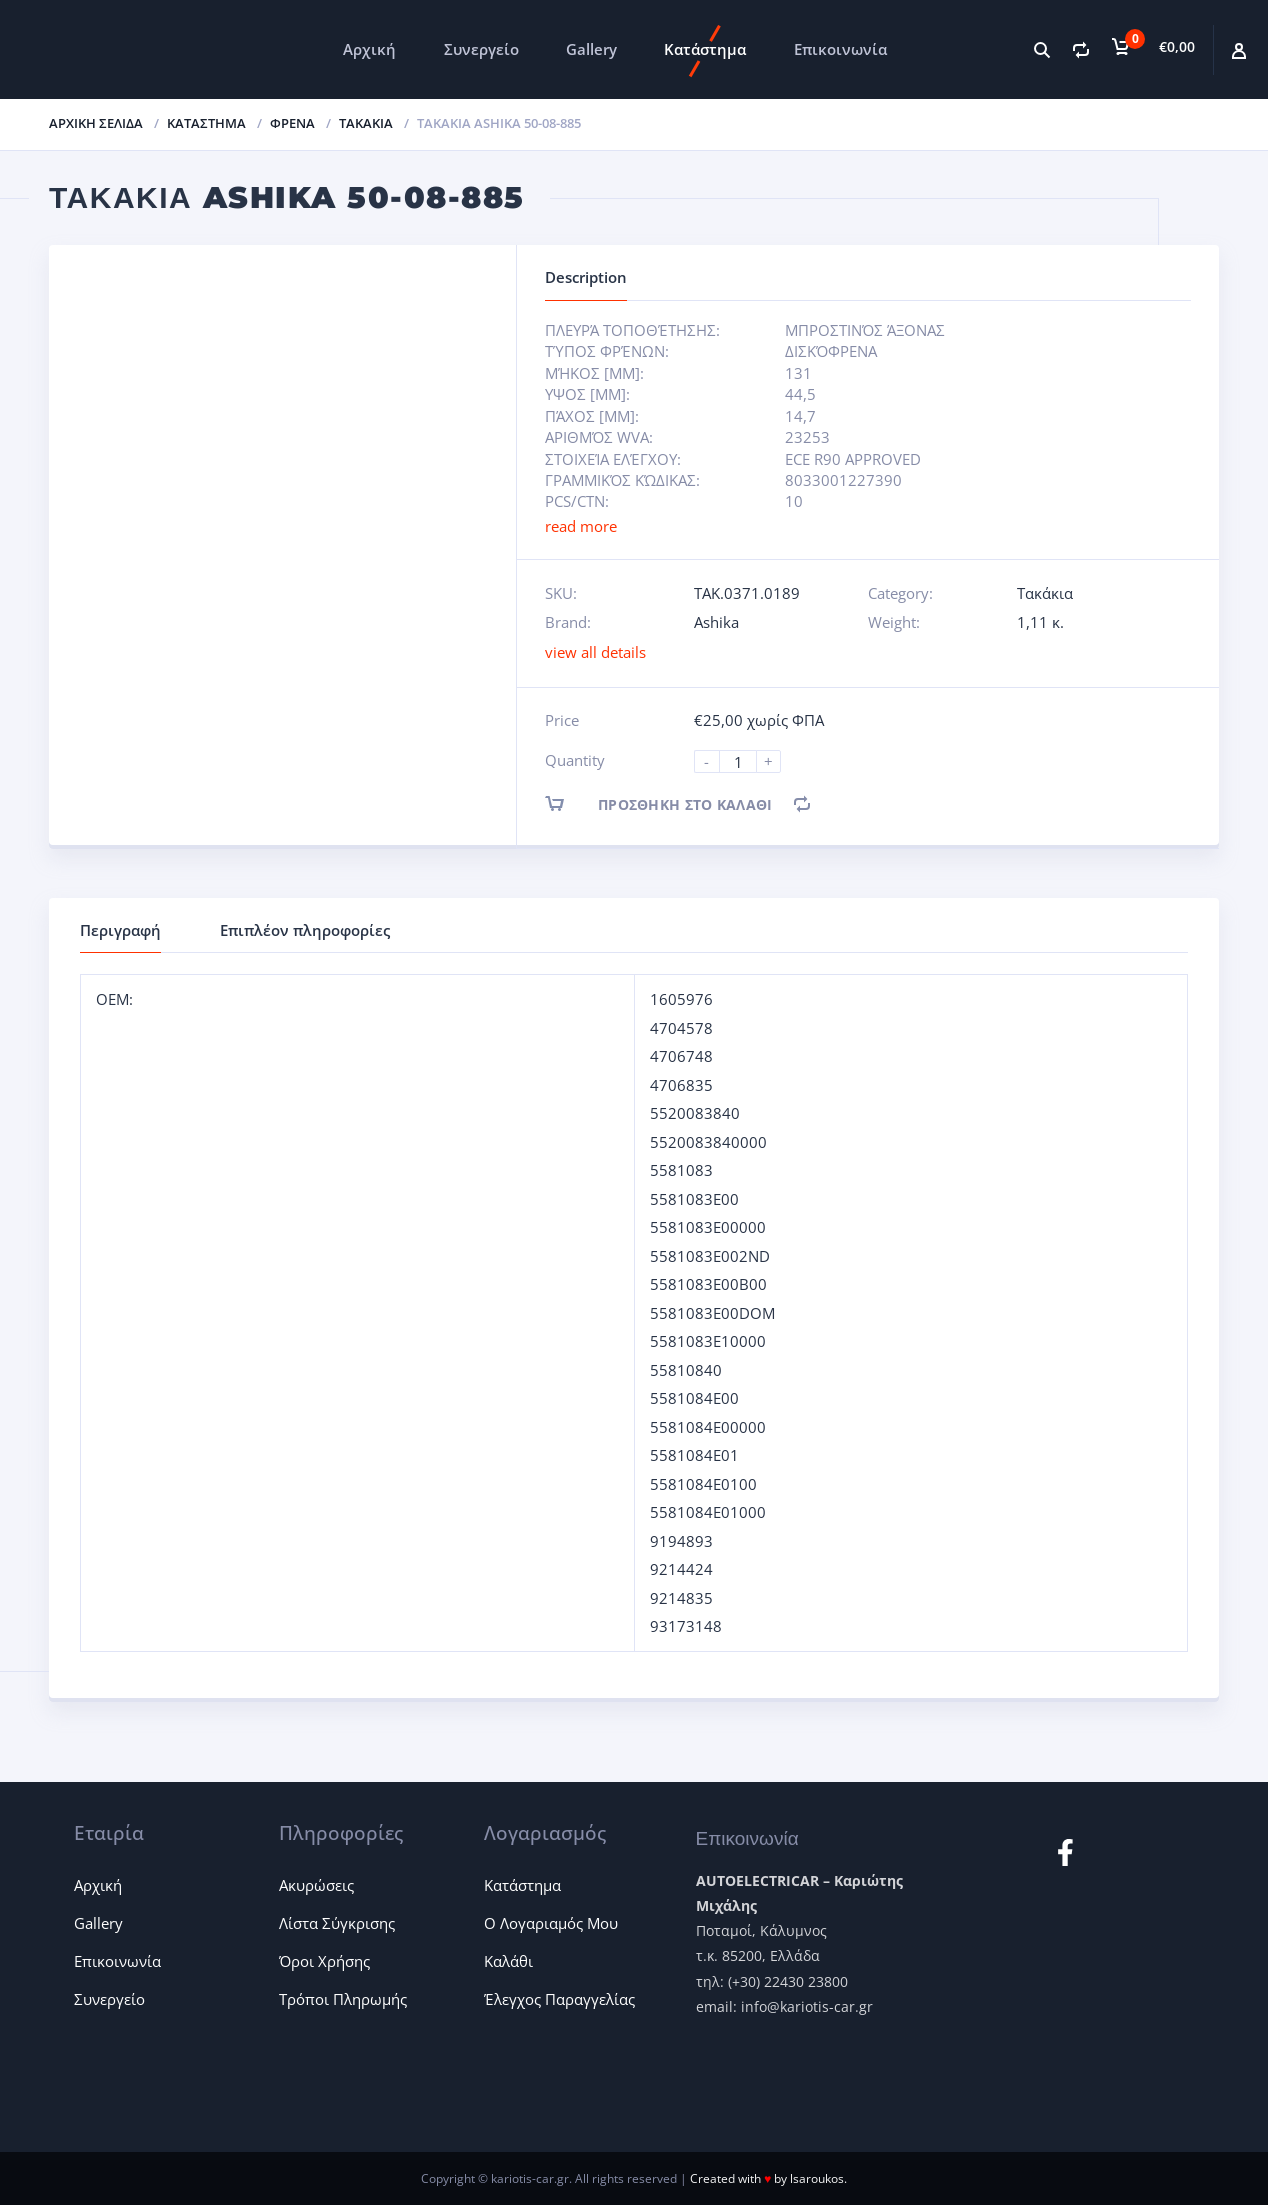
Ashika (716, 622)
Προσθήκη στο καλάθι (676, 803)
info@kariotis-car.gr (807, 2006)
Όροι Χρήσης (324, 1961)
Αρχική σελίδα (96, 123)
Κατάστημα (705, 49)
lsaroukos (817, 2178)
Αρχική (369, 49)
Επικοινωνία (840, 49)
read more (581, 526)
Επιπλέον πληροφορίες (305, 930)
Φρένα (292, 123)
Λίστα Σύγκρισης (337, 1923)
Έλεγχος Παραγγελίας (559, 1999)
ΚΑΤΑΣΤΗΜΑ (206, 123)
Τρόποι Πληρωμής (343, 1999)
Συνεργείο (481, 49)
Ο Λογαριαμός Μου (551, 1923)
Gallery (591, 49)
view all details (595, 652)
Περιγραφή (120, 930)
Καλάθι (508, 1961)
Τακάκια (366, 123)
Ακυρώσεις (316, 1885)
